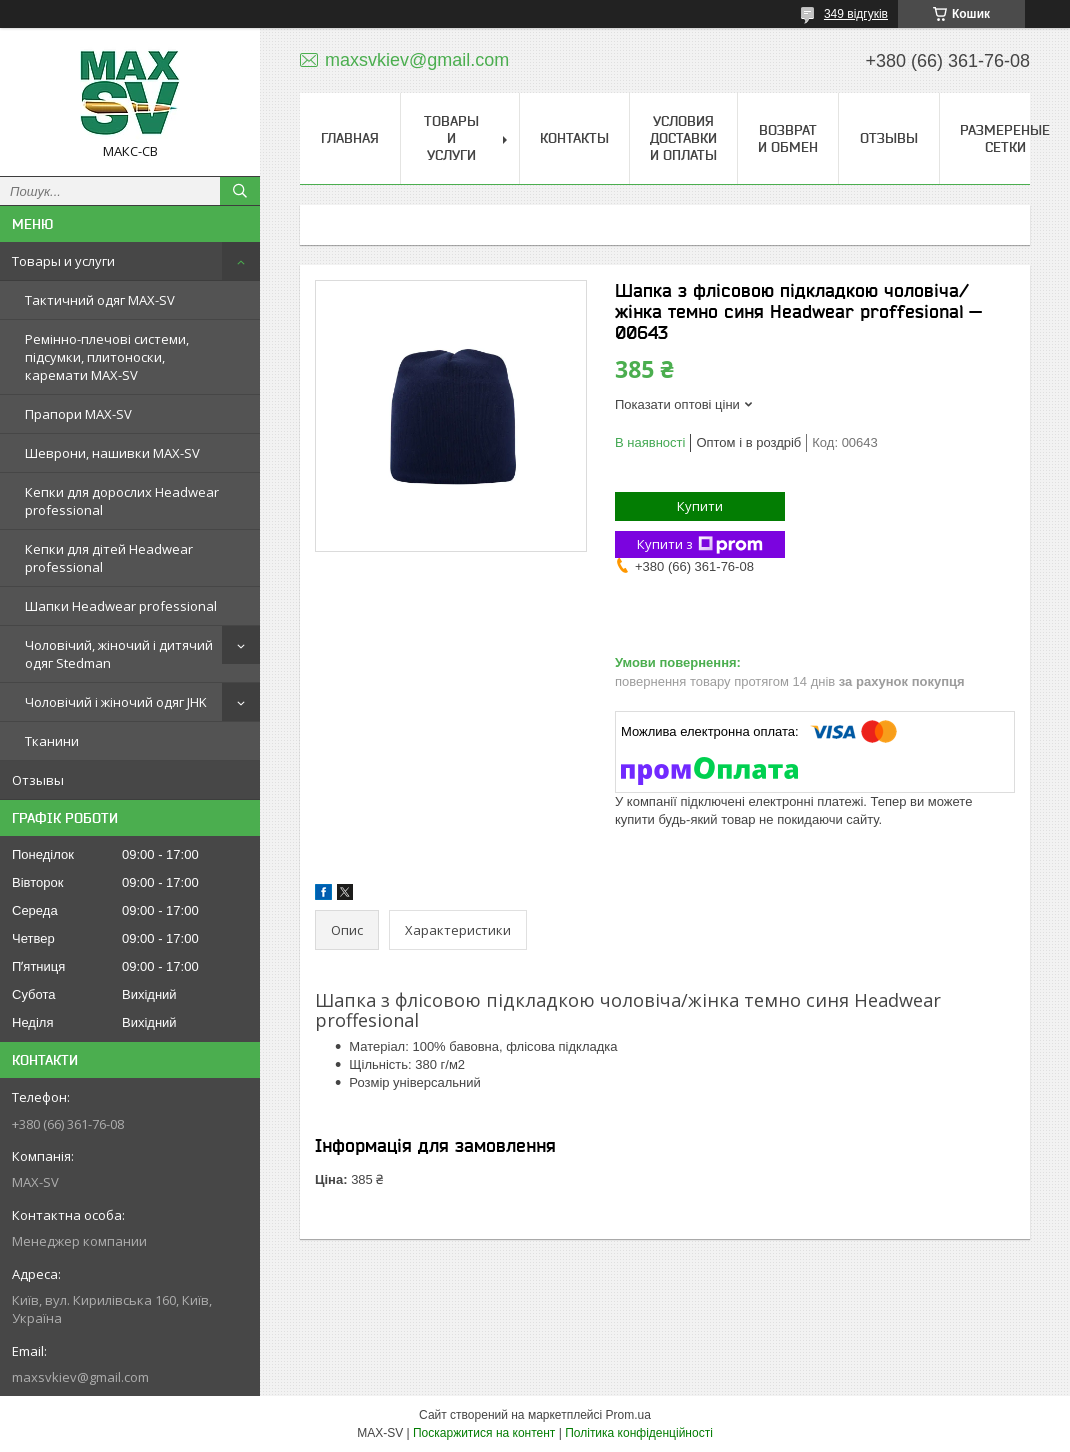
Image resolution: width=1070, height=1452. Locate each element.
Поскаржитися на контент (484, 1433)
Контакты (574, 138)
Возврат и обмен (788, 138)
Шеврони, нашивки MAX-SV (112, 453)
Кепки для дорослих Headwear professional (122, 501)
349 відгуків (856, 14)
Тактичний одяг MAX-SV (100, 300)
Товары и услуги (63, 261)
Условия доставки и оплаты (683, 138)
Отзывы (38, 780)
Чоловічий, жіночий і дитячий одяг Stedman (119, 654)
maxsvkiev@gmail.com (80, 1377)
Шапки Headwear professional (121, 606)
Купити (700, 506)
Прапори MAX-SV (78, 414)
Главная (350, 138)
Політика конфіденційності (639, 1433)
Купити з (700, 544)
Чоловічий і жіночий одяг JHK (116, 702)
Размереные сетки (1005, 138)
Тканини (52, 741)
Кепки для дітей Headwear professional (109, 558)
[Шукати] (240, 191)
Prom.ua (628, 1415)
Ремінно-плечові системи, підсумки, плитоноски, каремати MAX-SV (107, 357)
